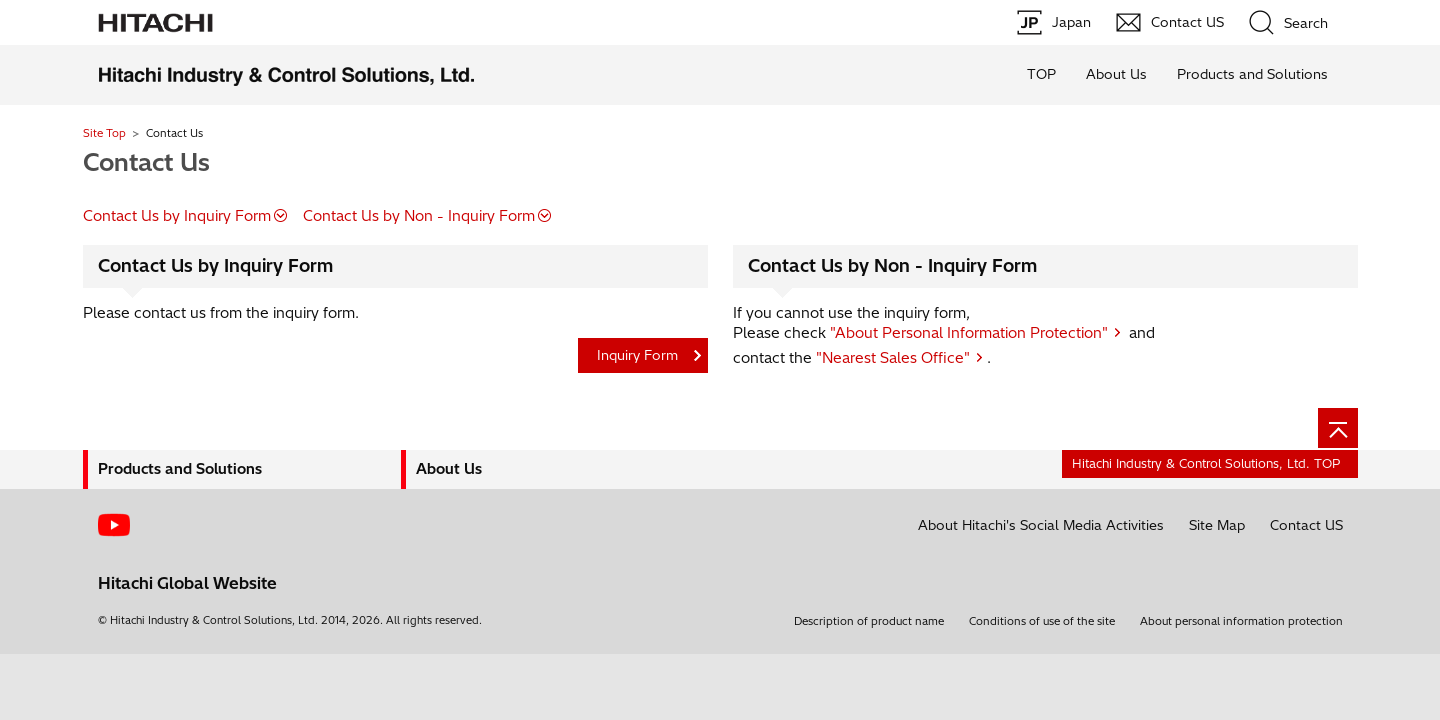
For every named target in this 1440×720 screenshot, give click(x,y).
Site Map (1217, 525)
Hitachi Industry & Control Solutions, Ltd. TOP (1206, 463)
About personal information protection (1241, 621)
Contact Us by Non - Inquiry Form (419, 216)
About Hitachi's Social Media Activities (1041, 525)
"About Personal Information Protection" (969, 333)
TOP (1041, 74)
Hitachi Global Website (187, 583)
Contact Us (146, 162)
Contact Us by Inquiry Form (177, 216)
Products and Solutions (1252, 74)
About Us (1116, 74)
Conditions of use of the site (1042, 621)
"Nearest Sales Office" (893, 358)
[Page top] (1338, 428)
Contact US (1306, 525)
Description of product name (869, 621)
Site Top (104, 133)
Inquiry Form (637, 355)
